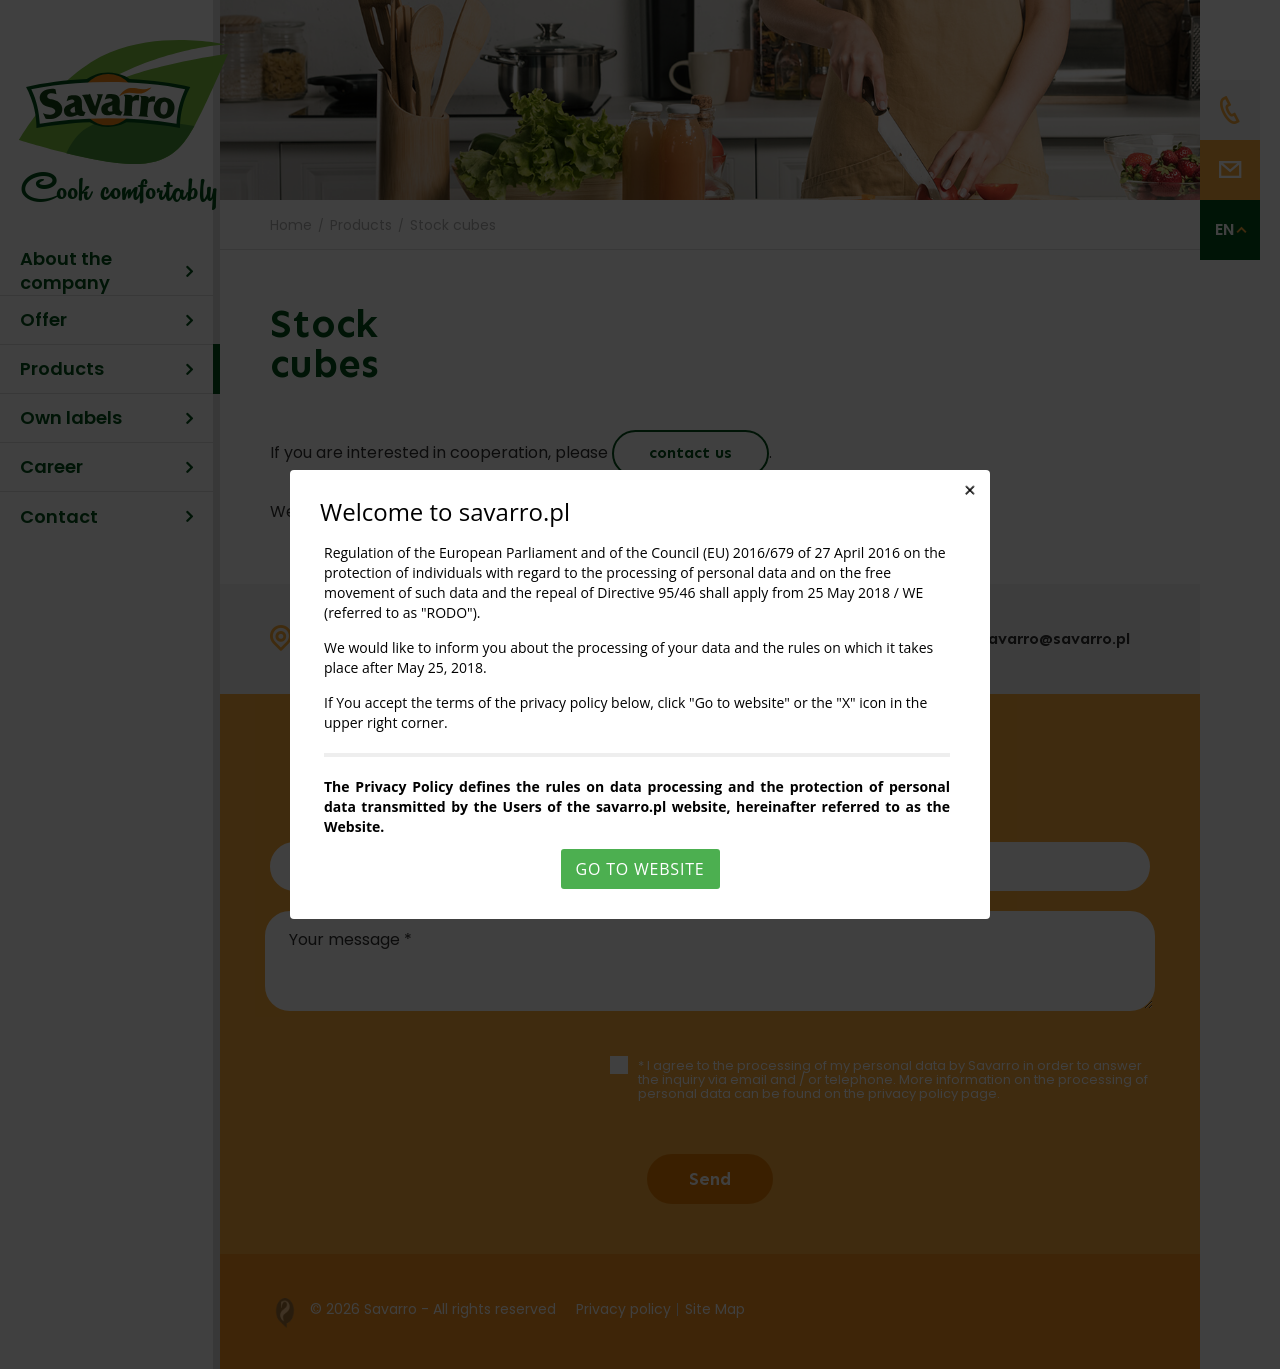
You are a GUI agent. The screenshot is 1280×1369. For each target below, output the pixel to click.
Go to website (640, 869)
